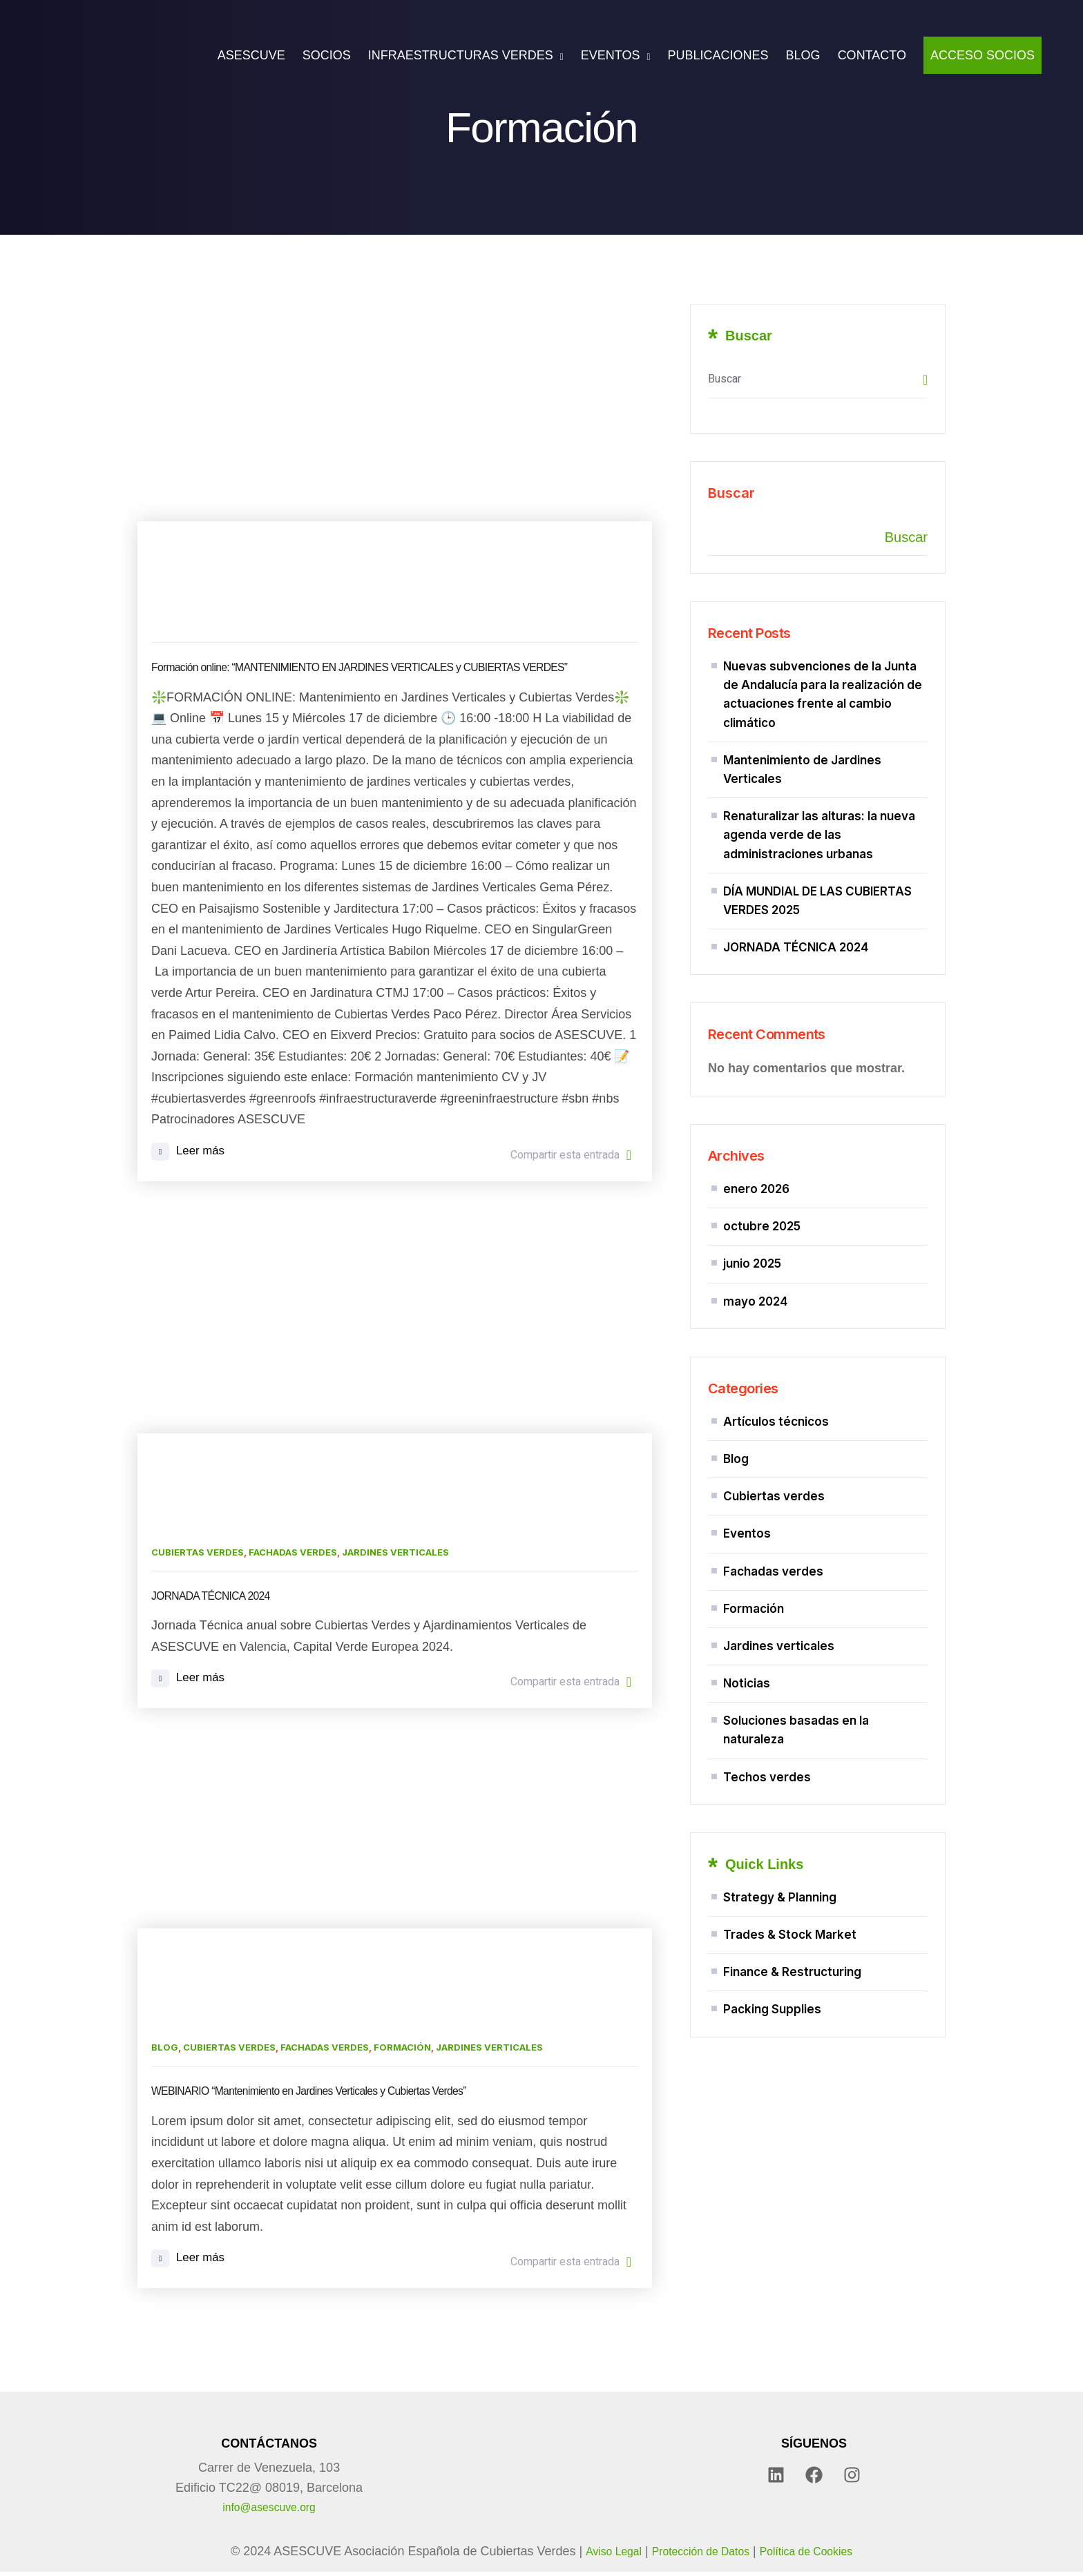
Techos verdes (767, 1794)
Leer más (189, 1153)
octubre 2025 (762, 1231)
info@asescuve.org (268, 2512)
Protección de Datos (698, 2556)
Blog (164, 2050)
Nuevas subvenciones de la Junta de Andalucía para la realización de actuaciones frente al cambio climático (822, 694)
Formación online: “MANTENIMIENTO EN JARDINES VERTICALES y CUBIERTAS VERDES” (391, 667)
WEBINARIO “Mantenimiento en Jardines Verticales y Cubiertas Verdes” (333, 2094)
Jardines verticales (395, 1553)
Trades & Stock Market (789, 1954)
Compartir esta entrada (570, 1156)
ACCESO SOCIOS (982, 55)
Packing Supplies (772, 2031)
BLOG (803, 55)
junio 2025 (752, 1270)
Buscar (731, 493)
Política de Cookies (817, 2556)
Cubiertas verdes (197, 1553)
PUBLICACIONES (718, 55)
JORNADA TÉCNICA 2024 (219, 1597)
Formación (402, 2050)
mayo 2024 (755, 1308)
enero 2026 (756, 1192)
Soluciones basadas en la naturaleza (796, 1746)
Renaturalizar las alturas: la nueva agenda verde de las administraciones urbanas (819, 835)
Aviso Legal (599, 2556)
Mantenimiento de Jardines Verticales (802, 769)
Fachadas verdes (293, 1553)
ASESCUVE (251, 55)
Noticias (746, 1699)
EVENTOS (610, 55)
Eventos (747, 1545)
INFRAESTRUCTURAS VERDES (460, 55)
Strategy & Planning (779, 1915)
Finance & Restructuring (792, 1992)
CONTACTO (872, 55)
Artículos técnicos (776, 1429)
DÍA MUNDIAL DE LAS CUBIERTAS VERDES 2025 (817, 902)
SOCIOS (327, 55)
